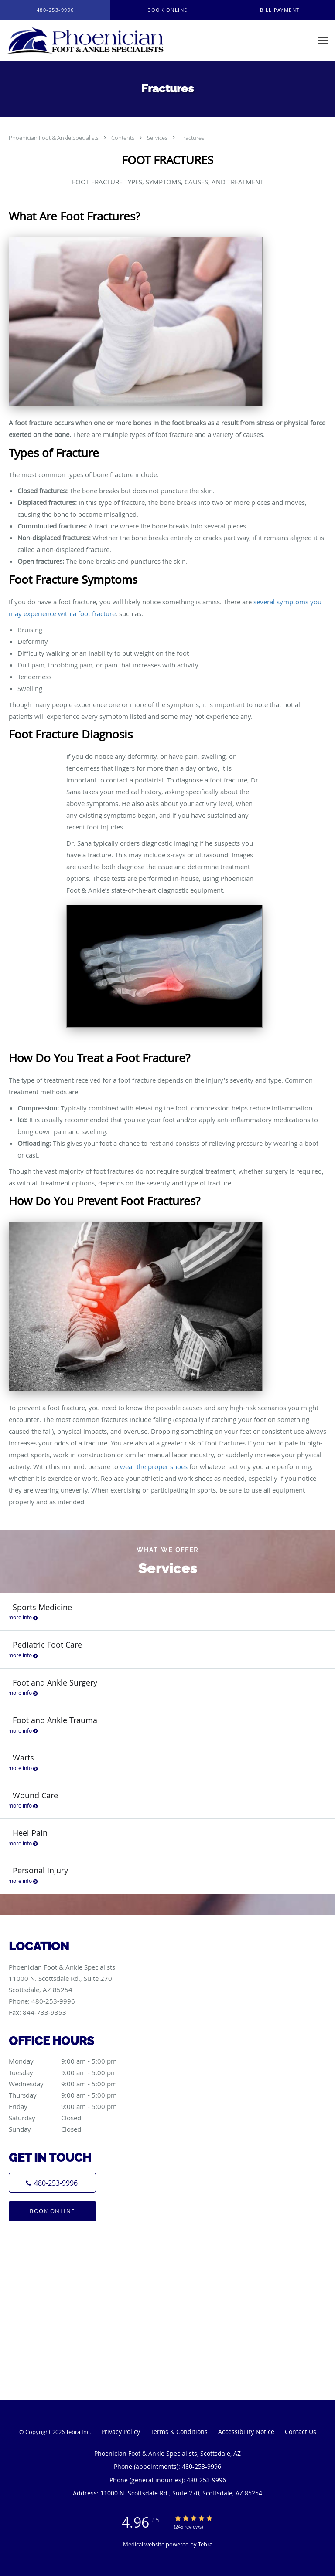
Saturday (72, 2117)
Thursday (72, 2095)
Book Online (52, 2211)
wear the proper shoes (154, 1466)
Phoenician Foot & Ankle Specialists (54, 138)
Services (158, 138)
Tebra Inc (77, 2432)
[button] (167, 10)
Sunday (72, 2129)
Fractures (192, 138)
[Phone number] (52, 2183)
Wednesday (72, 2083)
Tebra (205, 2544)
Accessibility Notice (246, 2431)
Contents (123, 138)
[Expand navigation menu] (323, 40)
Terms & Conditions (179, 2431)
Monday (72, 2061)
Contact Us (300, 2431)
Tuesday (72, 2072)
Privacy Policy (120, 2431)
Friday (72, 2106)
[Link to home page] (115, 40)
